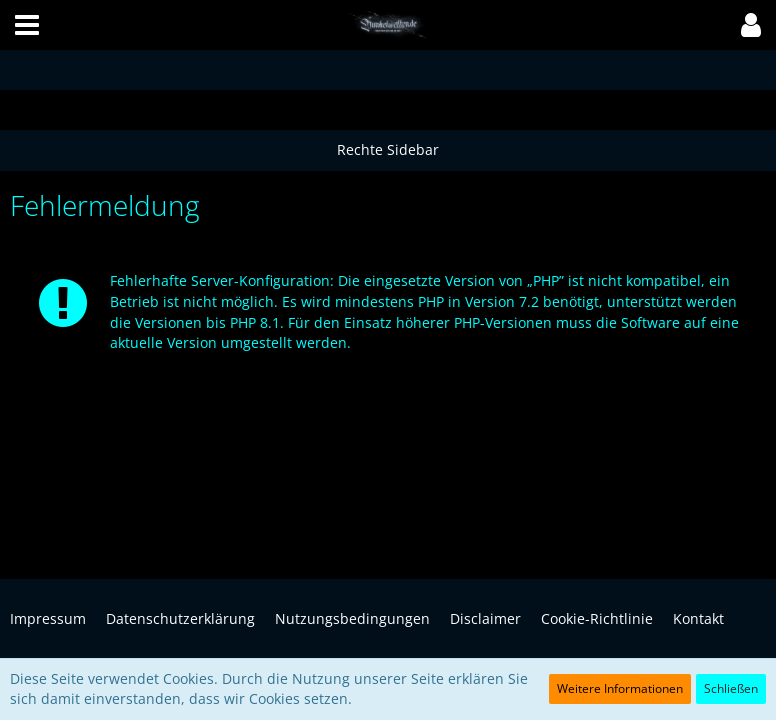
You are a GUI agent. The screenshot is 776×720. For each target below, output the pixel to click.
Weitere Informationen (620, 688)
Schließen (731, 688)
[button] (27, 25)
